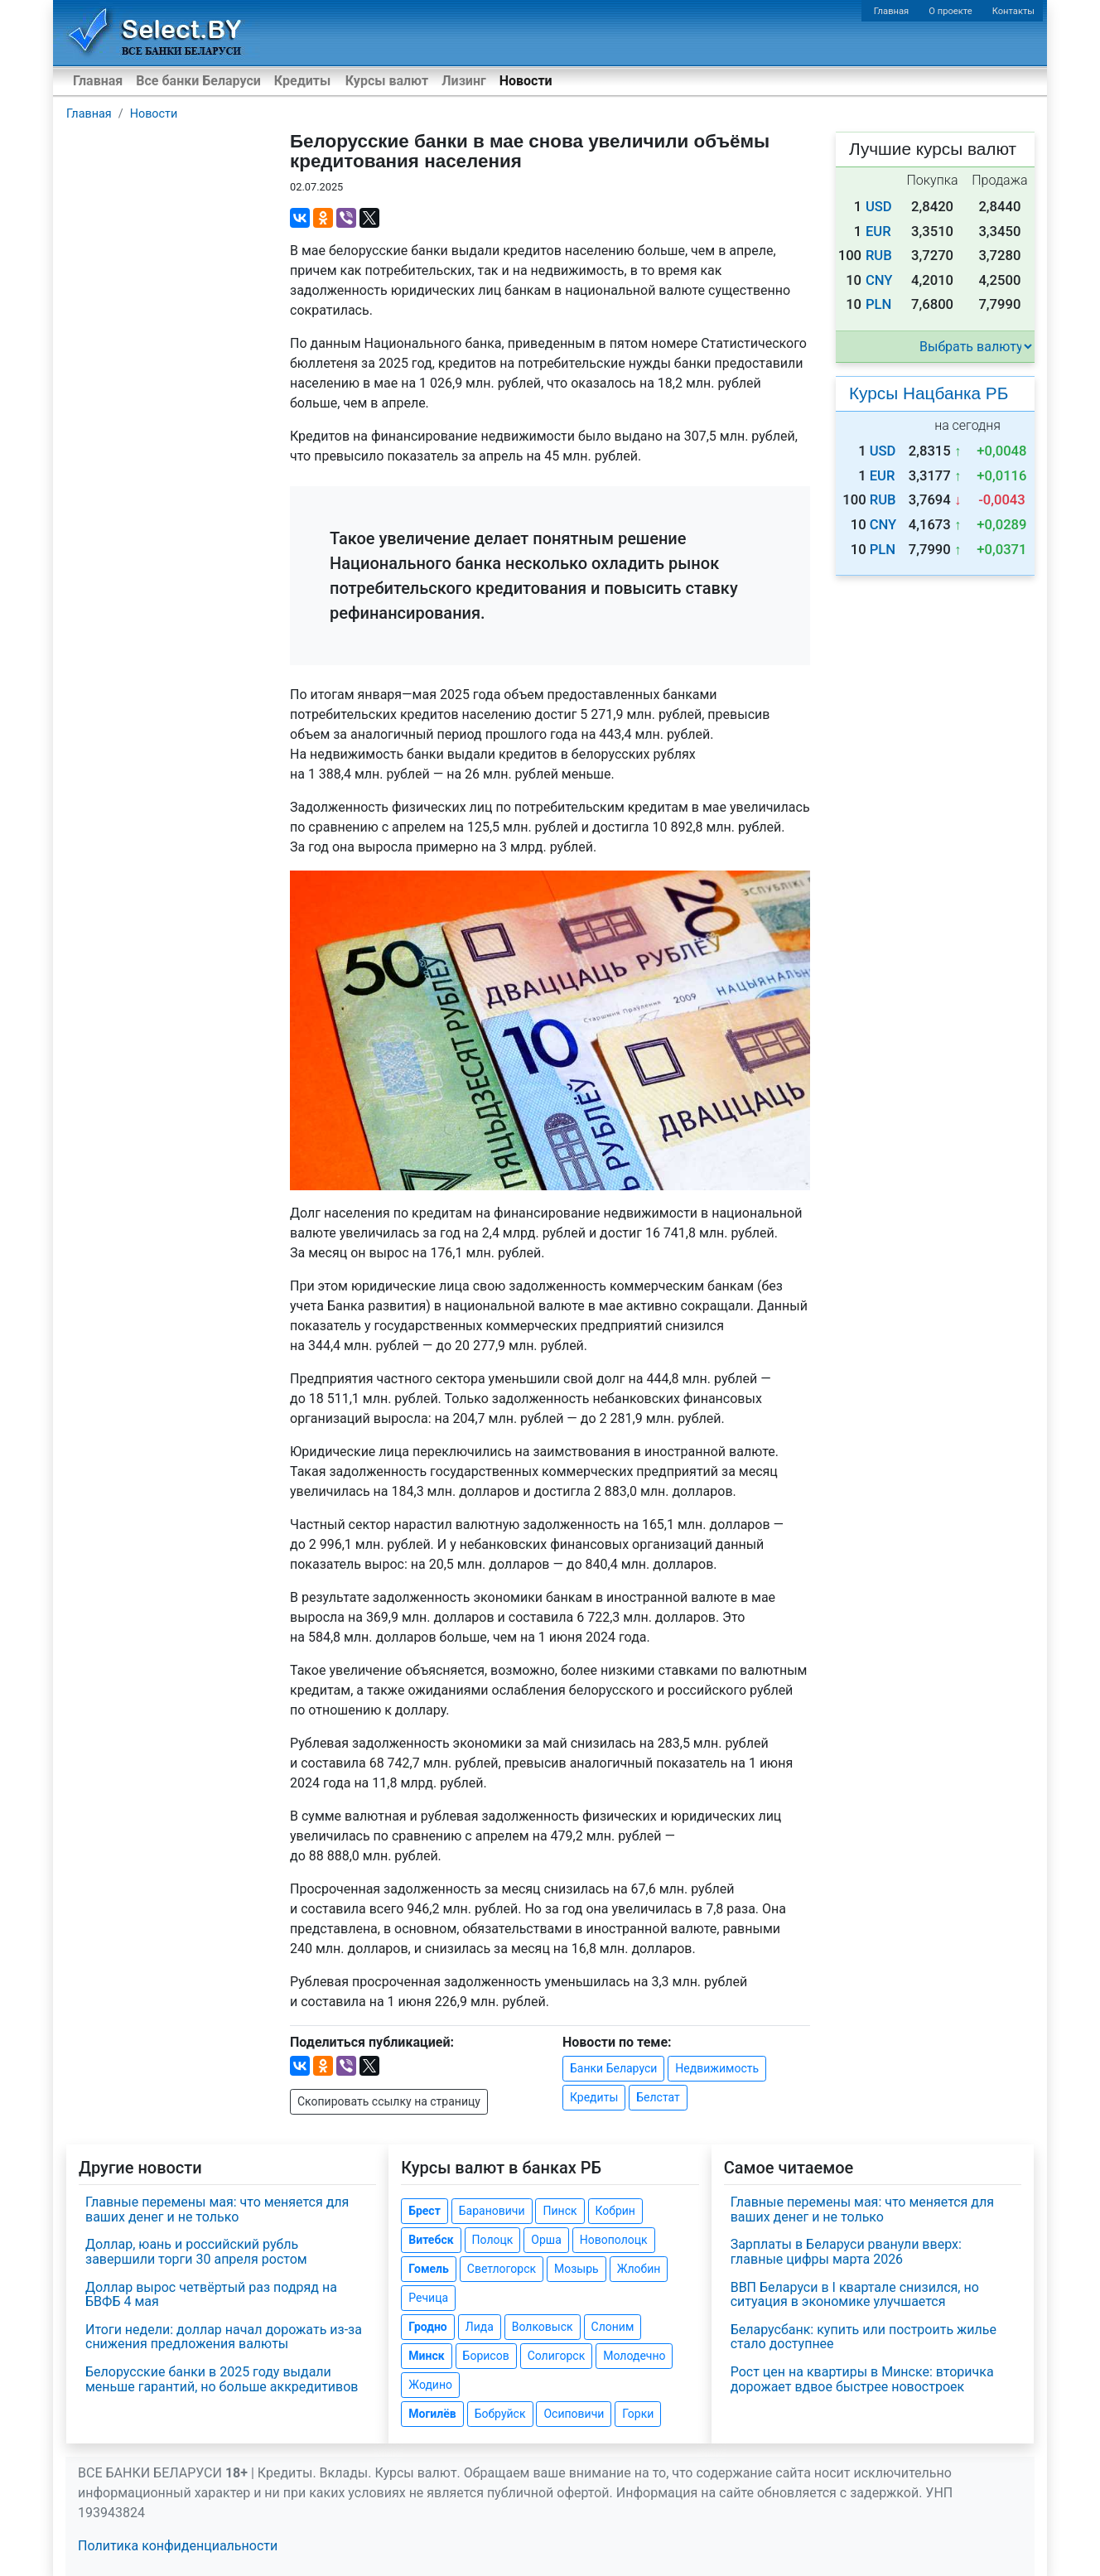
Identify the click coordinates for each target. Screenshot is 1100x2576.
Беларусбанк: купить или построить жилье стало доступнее (863, 2337)
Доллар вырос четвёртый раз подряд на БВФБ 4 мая (211, 2294)
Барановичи (492, 2210)
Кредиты (302, 81)
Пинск (560, 2210)
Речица (428, 2297)
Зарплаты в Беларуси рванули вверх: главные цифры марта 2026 (846, 2251)
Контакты (1013, 11)
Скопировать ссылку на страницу (388, 2101)
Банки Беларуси (613, 2068)
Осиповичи (573, 2413)
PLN (878, 304)
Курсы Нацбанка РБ (928, 393)
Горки (638, 2413)
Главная (891, 11)
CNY (879, 280)
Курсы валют (386, 81)
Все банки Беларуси (198, 81)
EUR (878, 231)
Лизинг (463, 81)
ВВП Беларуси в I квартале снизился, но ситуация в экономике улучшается (855, 2294)
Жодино (430, 2384)
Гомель (428, 2268)
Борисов (486, 2355)
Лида (480, 2326)
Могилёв (432, 2413)
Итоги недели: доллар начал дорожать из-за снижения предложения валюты (223, 2337)
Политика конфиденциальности (177, 2546)
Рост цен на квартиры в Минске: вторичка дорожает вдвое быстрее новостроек (862, 2379)
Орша (546, 2239)
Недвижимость (717, 2068)
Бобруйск (500, 2413)
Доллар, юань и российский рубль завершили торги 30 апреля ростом (196, 2251)
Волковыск (542, 2326)
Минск (426, 2355)
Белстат (658, 2097)
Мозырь (576, 2268)
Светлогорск (501, 2268)
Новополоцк (614, 2239)
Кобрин (615, 2210)
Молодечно (634, 2355)
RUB (879, 255)
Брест (424, 2210)
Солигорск (557, 2355)
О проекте (950, 11)
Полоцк (493, 2239)
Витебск (430, 2239)
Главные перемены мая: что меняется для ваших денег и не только (217, 2209)
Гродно (427, 2326)
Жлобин (639, 2268)
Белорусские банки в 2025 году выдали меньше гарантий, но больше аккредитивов (222, 2379)
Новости (525, 81)
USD (879, 207)
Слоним (612, 2326)
